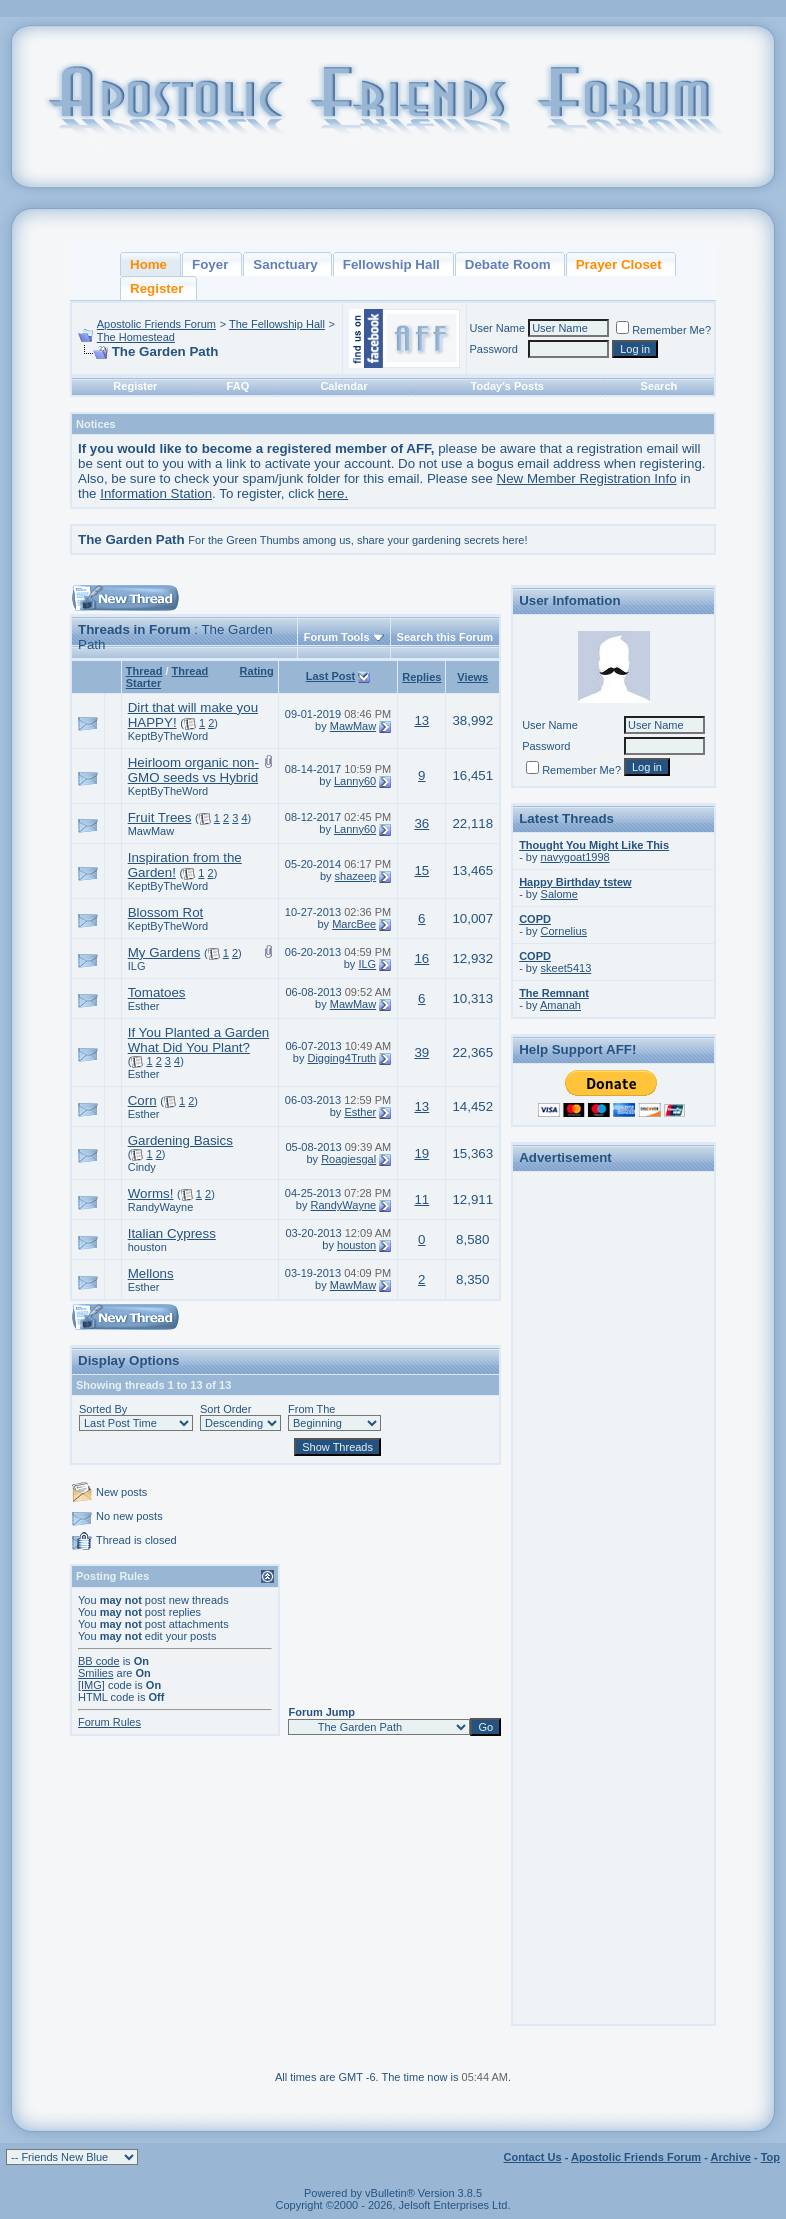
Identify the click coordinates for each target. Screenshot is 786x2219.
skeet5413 (566, 968)
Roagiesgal (348, 1159)
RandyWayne (161, 1207)
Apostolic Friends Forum (156, 324)
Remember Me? (663, 330)
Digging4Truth (341, 1058)
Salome (559, 894)
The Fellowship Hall (277, 324)
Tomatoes (157, 992)
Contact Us (533, 2157)
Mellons (151, 1273)
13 (421, 720)
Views (472, 677)
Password (494, 349)
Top (770, 2157)
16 (421, 958)
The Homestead (136, 337)
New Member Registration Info (587, 478)
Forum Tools (337, 637)
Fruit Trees (160, 817)
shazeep (356, 876)
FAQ (238, 386)
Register (135, 386)
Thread (144, 671)
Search (659, 386)
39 (421, 1052)
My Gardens (164, 952)
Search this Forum (445, 637)
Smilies (95, 1673)
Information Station (156, 493)
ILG (137, 966)
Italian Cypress (172, 1233)
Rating (257, 671)
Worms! (151, 1193)
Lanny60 (355, 781)
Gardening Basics (180, 1140)
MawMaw (353, 726)
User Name (498, 328)
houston (147, 1247)
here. (333, 493)
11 (421, 1199)
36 (421, 823)
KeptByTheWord (168, 736)
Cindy (142, 1167)
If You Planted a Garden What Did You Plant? (199, 1040)
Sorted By (103, 1409)
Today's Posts (507, 386)
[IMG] (91, 1685)
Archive (731, 2157)
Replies (421, 677)
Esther (144, 1006)
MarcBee (354, 924)
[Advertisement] (614, 1478)
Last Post (331, 676)
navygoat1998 (575, 857)
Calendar (343, 386)
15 (421, 870)
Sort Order (225, 1409)
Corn (142, 1100)
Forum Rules (109, 1722)
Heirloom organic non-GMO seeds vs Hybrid (193, 770)
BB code (99, 1661)
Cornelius (564, 931)
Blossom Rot (166, 912)
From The (311, 1409)
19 (421, 1153)
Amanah (560, 1005)
